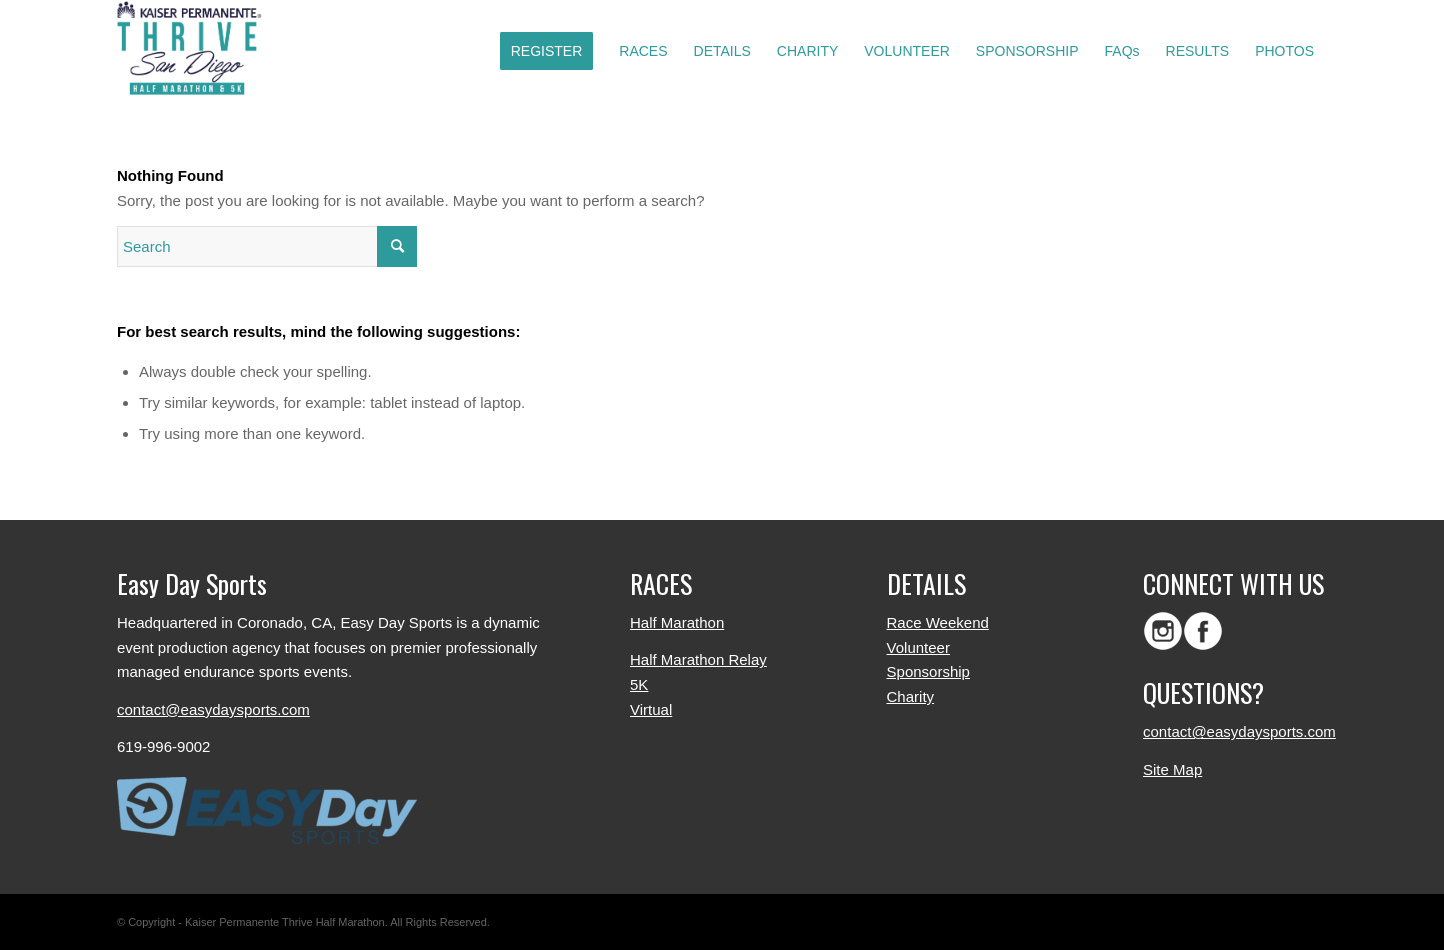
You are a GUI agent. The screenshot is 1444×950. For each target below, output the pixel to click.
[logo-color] (195, 51)
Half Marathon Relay (698, 659)
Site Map (1172, 769)
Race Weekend (938, 622)
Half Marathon (677, 622)
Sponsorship (928, 671)
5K (639, 684)
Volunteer (918, 647)
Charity (911, 696)
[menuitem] (547, 51)
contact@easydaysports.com (213, 709)
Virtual (651, 709)
